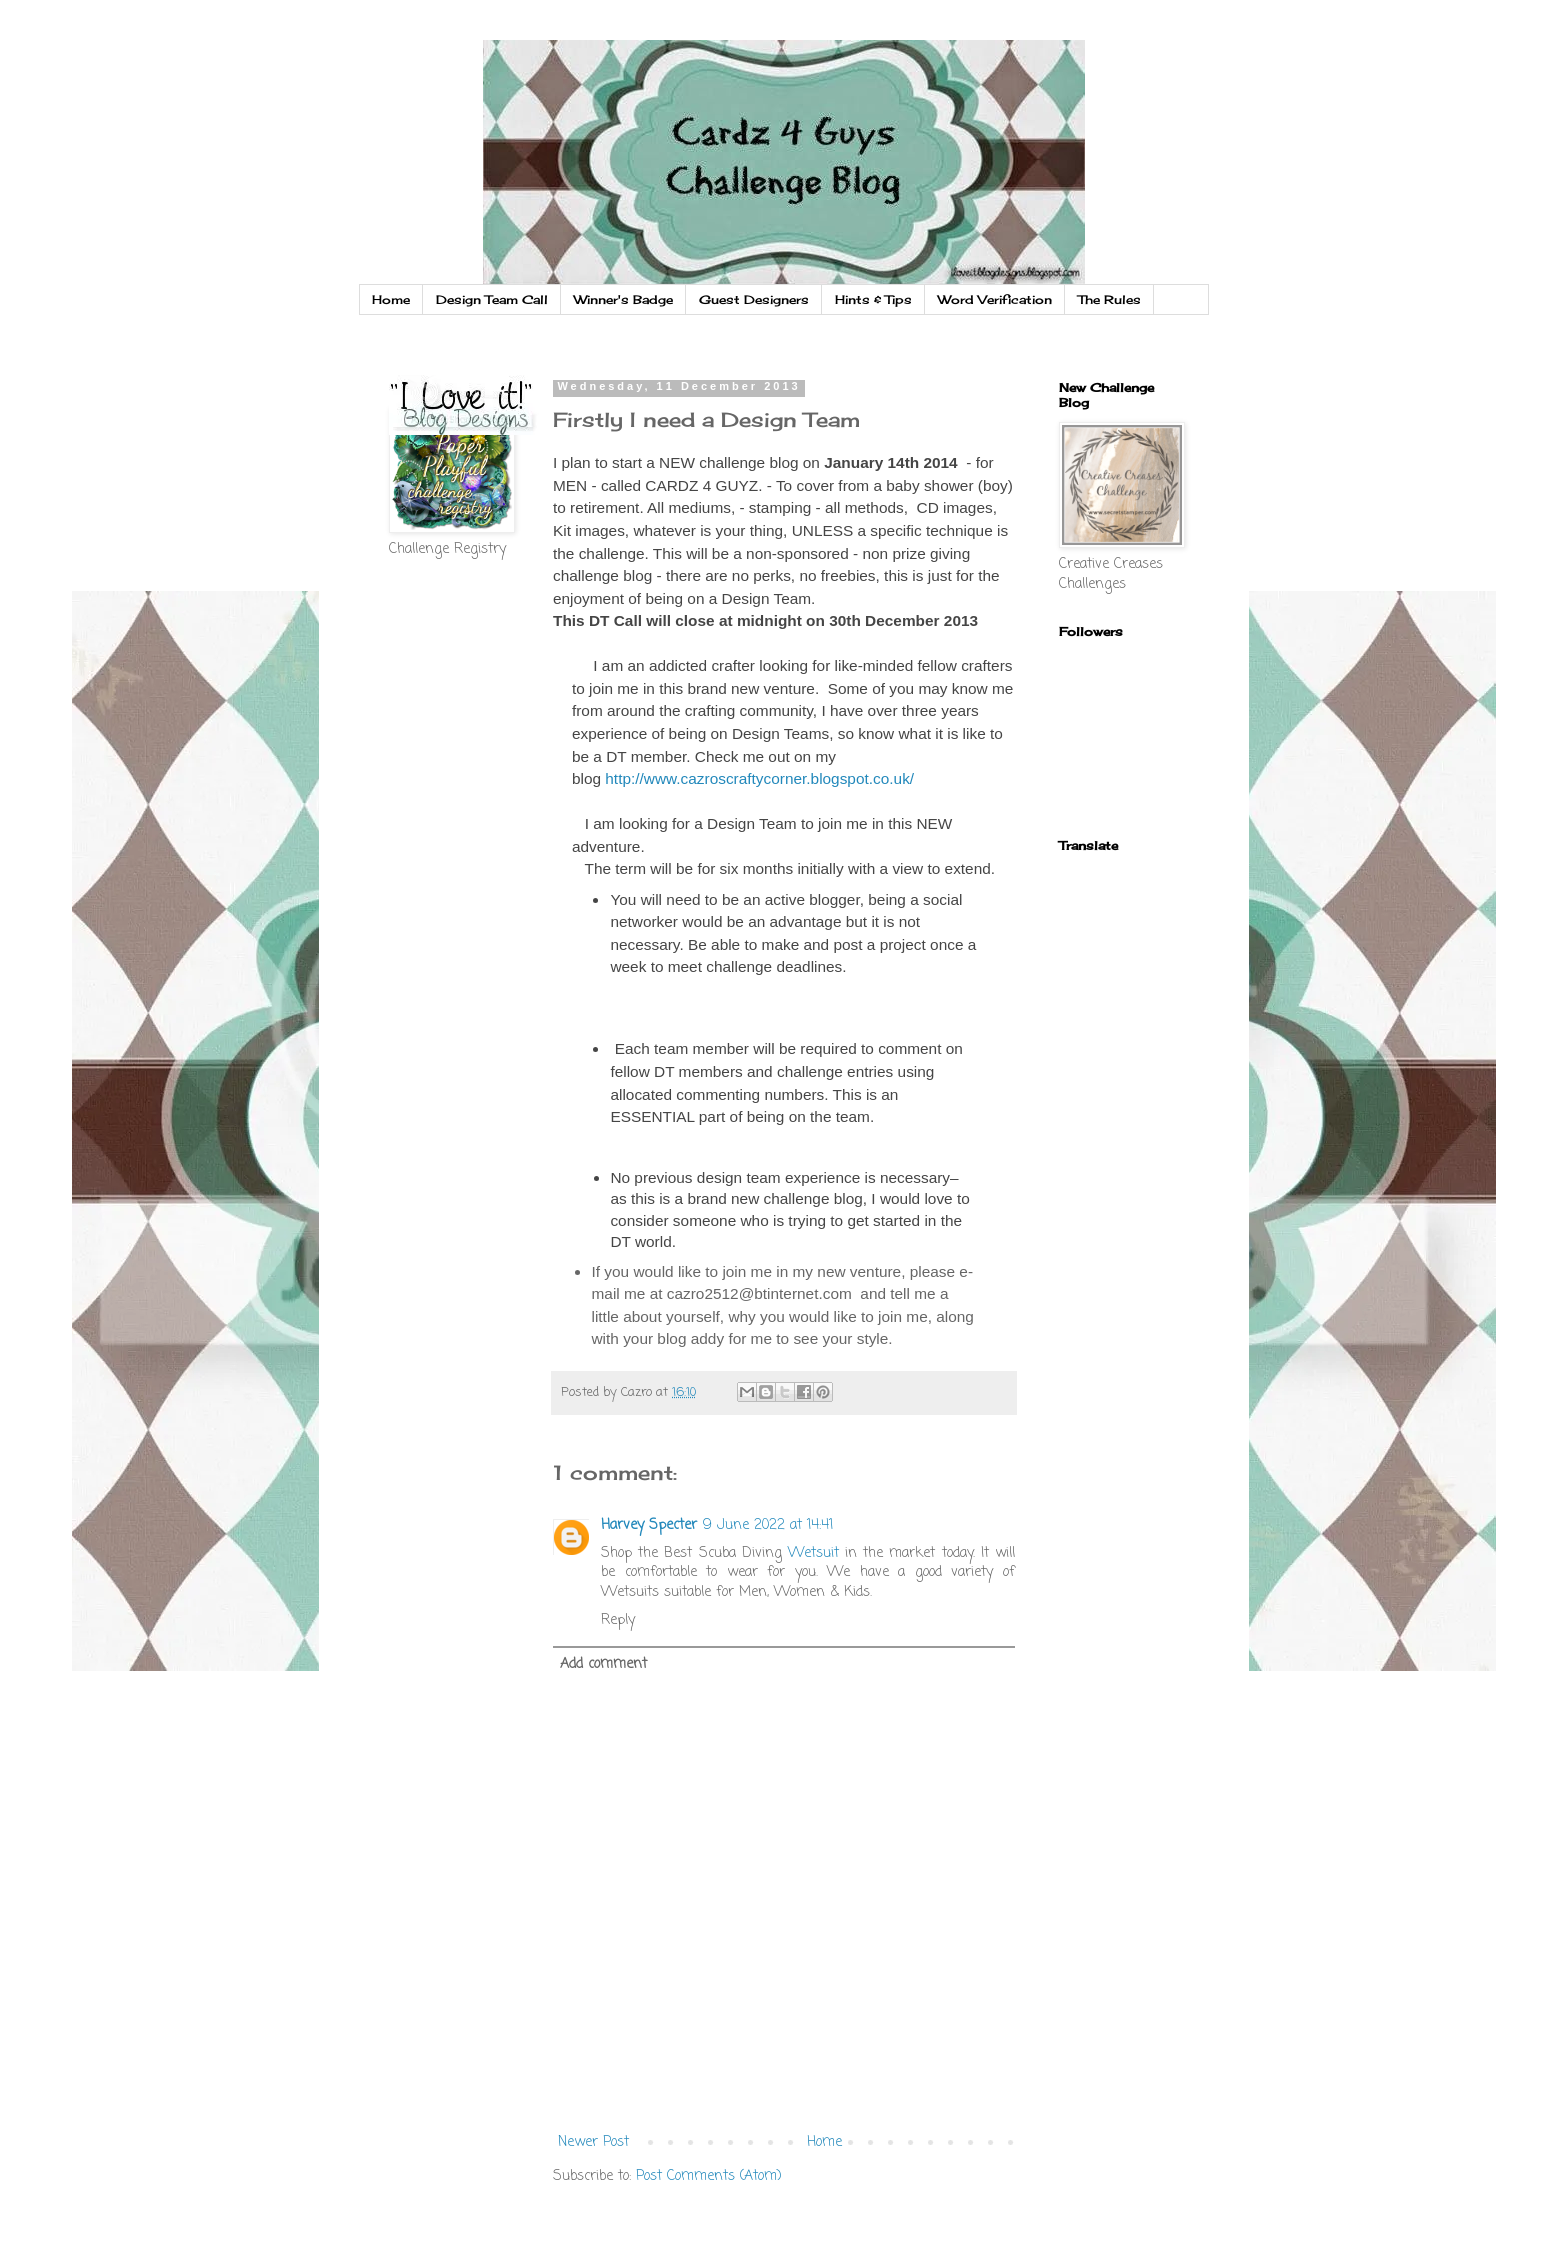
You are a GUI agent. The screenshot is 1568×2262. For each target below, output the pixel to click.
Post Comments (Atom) (709, 2176)
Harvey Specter (649, 1525)
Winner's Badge (623, 299)
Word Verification (995, 299)
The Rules (1109, 299)
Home (391, 299)
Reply (618, 1620)
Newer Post (593, 2142)
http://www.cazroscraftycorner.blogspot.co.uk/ (759, 778)
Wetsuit (813, 1553)
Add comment (603, 1664)
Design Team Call (492, 299)
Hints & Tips (873, 299)
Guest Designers (754, 299)
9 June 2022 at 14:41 (768, 1525)
